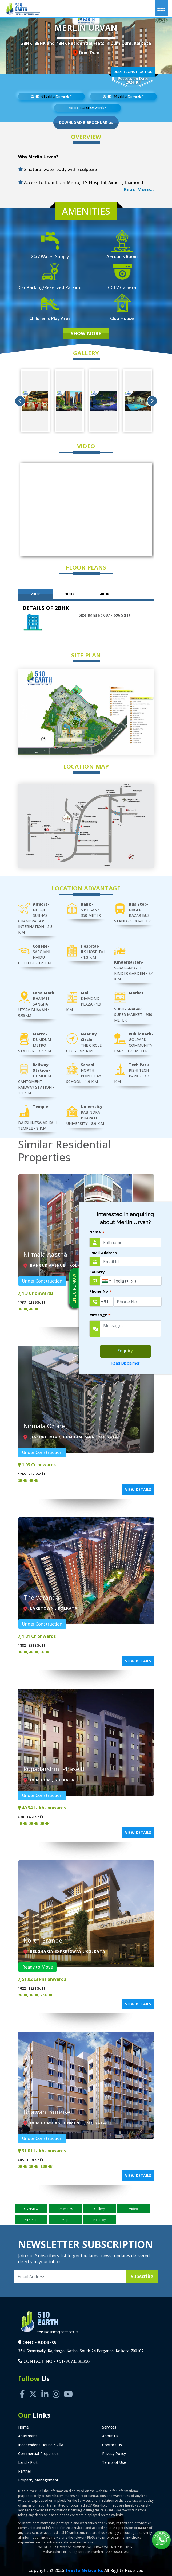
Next (152, 401)
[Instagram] (56, 2388)
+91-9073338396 (73, 2361)
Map (65, 2220)
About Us (110, 2435)
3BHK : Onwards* (123, 96)
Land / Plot (28, 2462)
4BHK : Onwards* (87, 108)
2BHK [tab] (35, 594)
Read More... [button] (138, 189)
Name (97, 1232)
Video (133, 2209)
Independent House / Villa (40, 2444)
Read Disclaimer (125, 1363)
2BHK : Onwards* (51, 96)
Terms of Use (114, 2462)
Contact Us (112, 2444)
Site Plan (31, 2220)
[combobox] (106, 1280)
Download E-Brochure (86, 122)
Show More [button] (86, 333)
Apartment (27, 2435)
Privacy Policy (114, 2453)
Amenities (65, 2209)
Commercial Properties (38, 2453)
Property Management (38, 2480)
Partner (24, 2471)
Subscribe (142, 2276)
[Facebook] (22, 2388)
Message (100, 1315)
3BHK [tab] (70, 594)
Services (109, 2427)
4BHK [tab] (104, 594)
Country (97, 1272)
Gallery (99, 2209)
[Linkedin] (45, 2388)
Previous (20, 401)
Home (23, 2427)
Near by (99, 2220)
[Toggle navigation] (161, 8)
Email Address (103, 1252)
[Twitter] (33, 2388)
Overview (31, 2209)
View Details (138, 1489)
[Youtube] (68, 2388)
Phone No (100, 1292)
